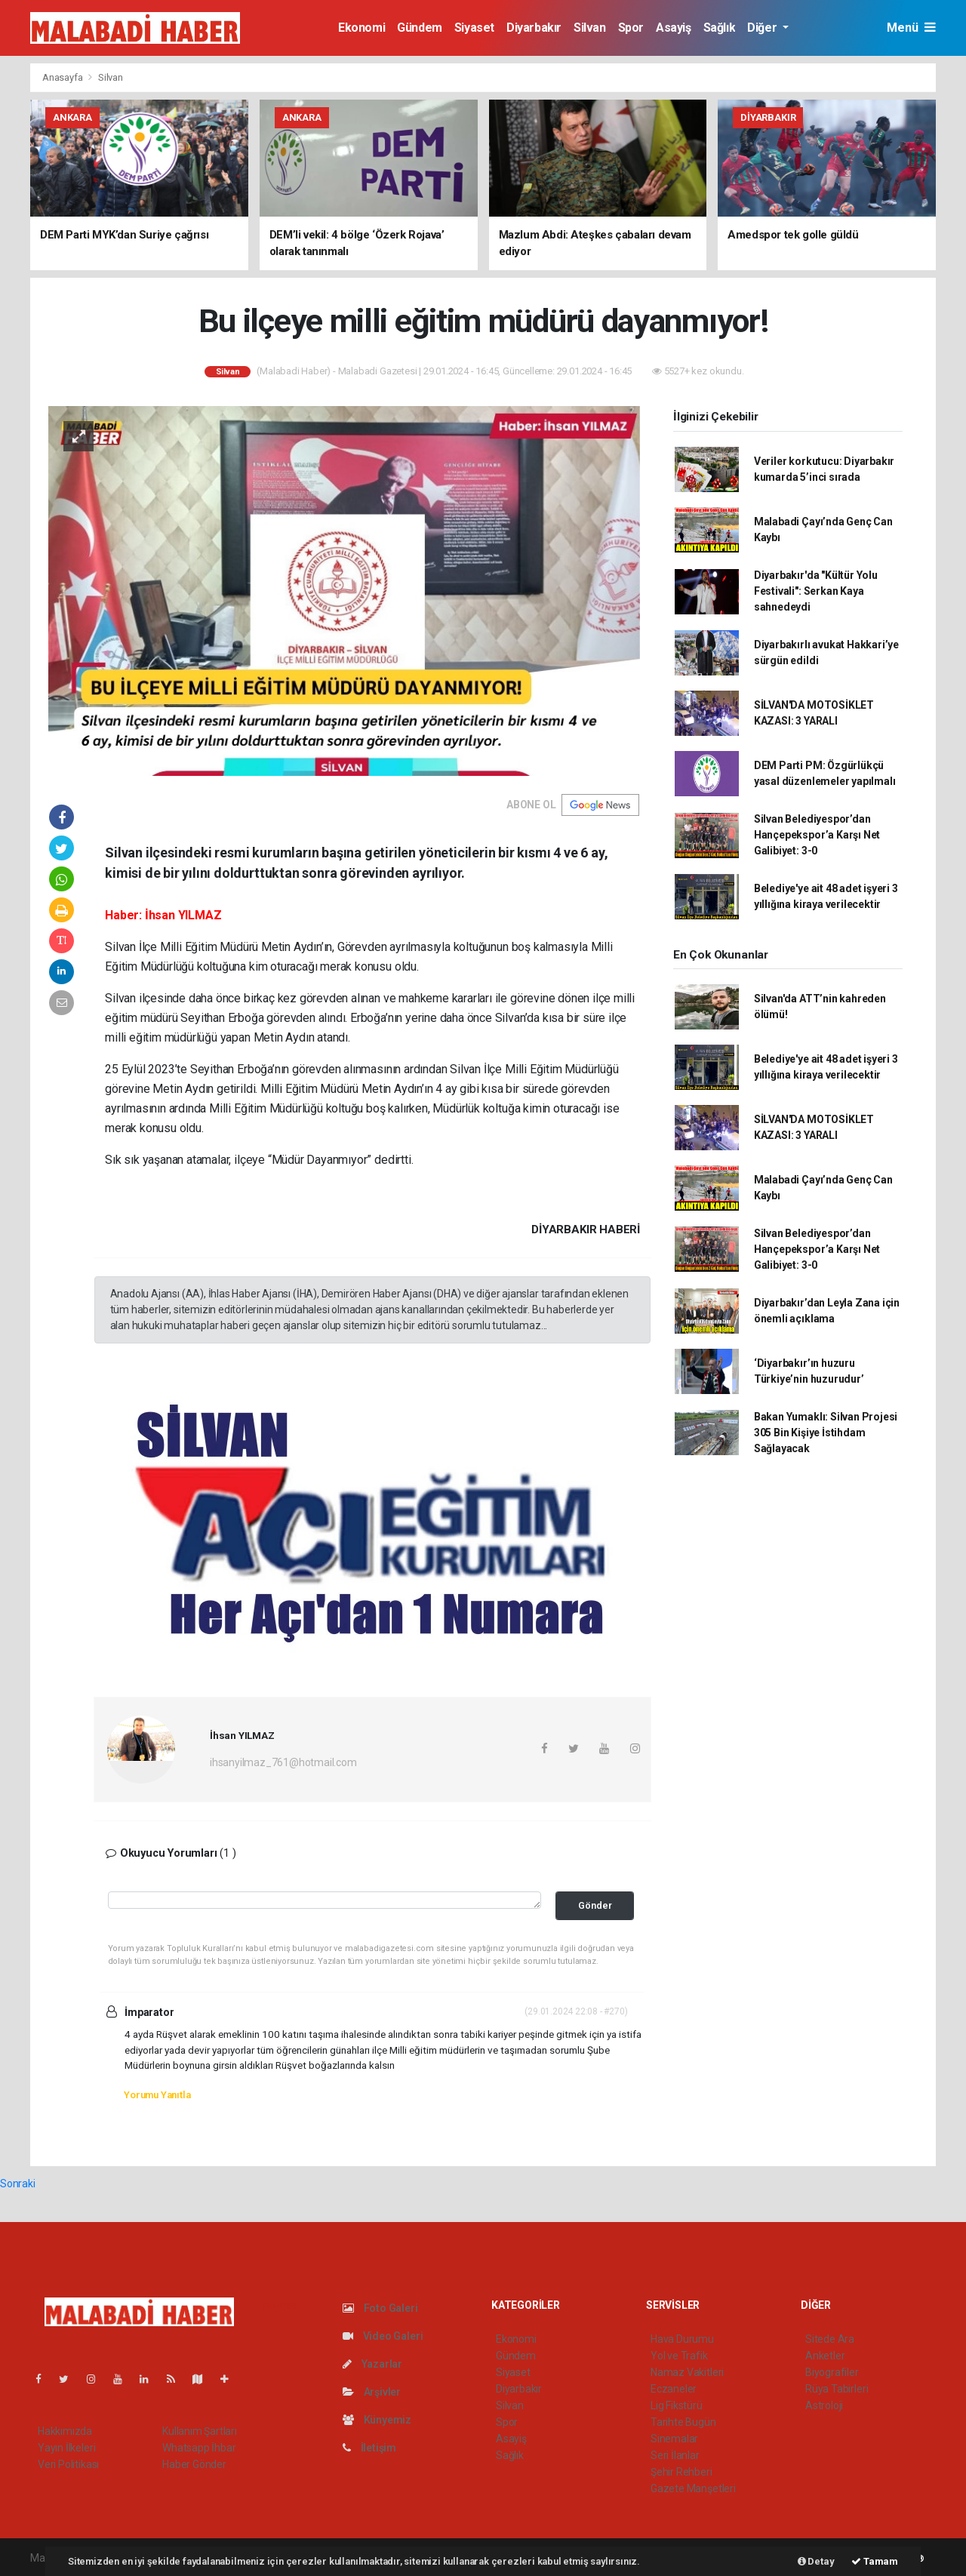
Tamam (874, 2561)
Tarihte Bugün (683, 2422)
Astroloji (824, 2405)
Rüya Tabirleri (836, 2389)
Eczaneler (674, 2389)
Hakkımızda (65, 2431)
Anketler (824, 2356)
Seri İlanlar (675, 2455)
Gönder (595, 1905)
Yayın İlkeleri (66, 2448)
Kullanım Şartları (199, 2431)
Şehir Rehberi (681, 2472)
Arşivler (372, 2392)
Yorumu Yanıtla (157, 2095)
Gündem (419, 27)
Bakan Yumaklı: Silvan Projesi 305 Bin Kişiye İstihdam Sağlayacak (825, 1432)
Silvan (590, 27)
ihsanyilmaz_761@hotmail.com (283, 1762)
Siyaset (474, 27)
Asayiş (673, 27)
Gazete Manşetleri (693, 2488)
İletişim (369, 2448)
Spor (631, 27)
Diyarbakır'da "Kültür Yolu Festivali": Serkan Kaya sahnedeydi (816, 591)
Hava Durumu (682, 2339)
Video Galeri (383, 2336)
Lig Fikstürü (677, 2405)
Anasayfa (63, 77)
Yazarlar (372, 2364)
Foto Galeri (380, 2308)
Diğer (763, 27)
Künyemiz (377, 2420)
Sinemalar (674, 2439)
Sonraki (17, 2183)
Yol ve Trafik (679, 2356)
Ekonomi (361, 27)
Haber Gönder (194, 2464)
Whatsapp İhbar (198, 2448)
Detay (816, 2561)
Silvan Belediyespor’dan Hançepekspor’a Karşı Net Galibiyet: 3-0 (817, 835)
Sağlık (719, 27)
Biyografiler (832, 2372)
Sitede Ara (829, 2339)
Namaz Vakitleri (687, 2372)
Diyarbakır (533, 27)
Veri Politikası (68, 2464)
